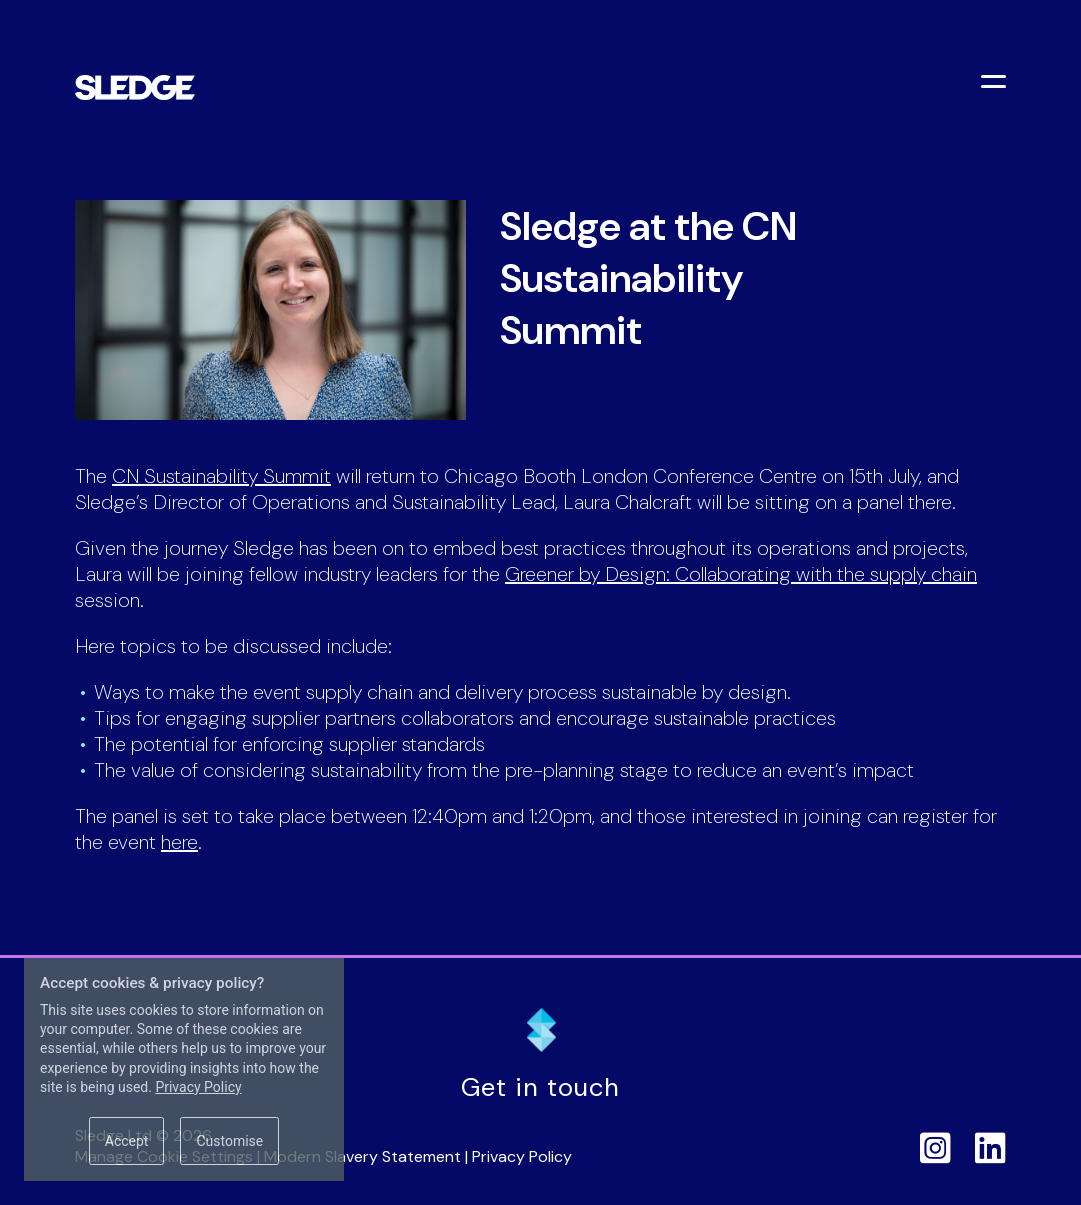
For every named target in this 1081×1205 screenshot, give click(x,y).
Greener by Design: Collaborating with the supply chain (741, 574)
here (179, 842)
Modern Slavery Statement (362, 1156)
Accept (127, 1141)
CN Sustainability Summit (221, 476)
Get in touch (540, 1087)
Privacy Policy (522, 1156)
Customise (229, 1141)
